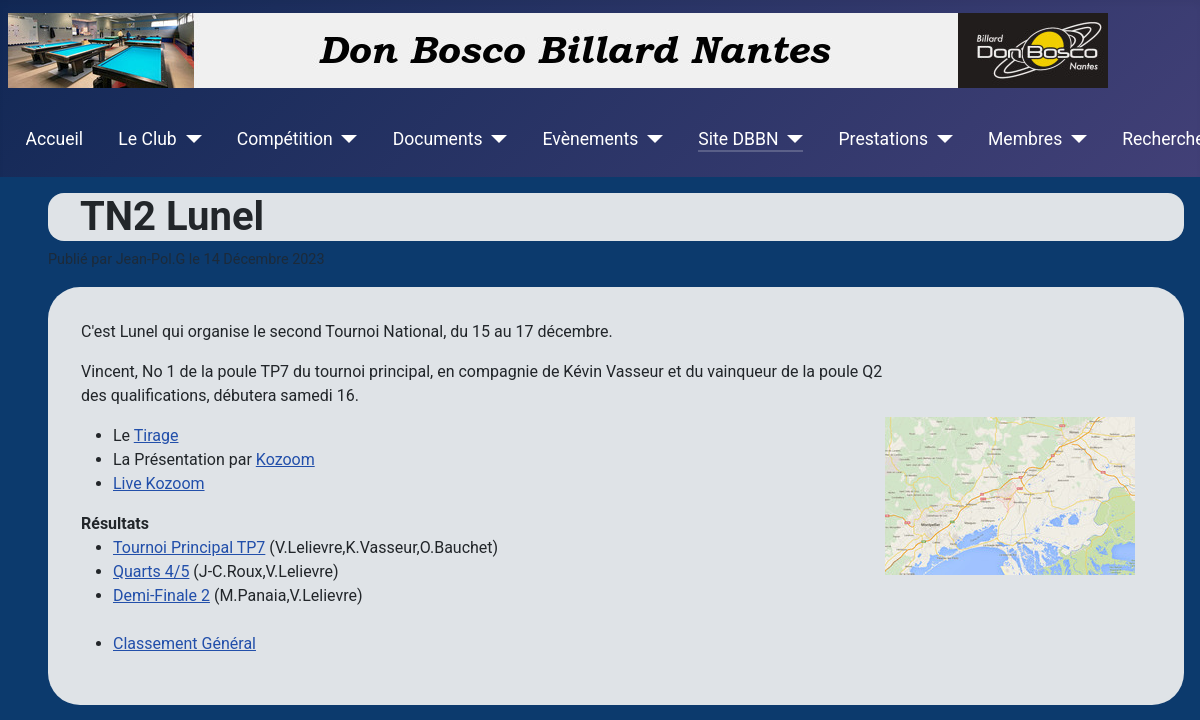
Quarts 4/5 (151, 571)
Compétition (285, 139)
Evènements (590, 139)
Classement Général (184, 643)
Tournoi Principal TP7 (189, 547)
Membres (1025, 139)
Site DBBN (738, 139)
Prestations (884, 139)
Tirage (156, 435)
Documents (438, 139)
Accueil (54, 139)
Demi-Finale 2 (161, 595)
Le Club (147, 139)
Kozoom (285, 459)
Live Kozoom (159, 483)
